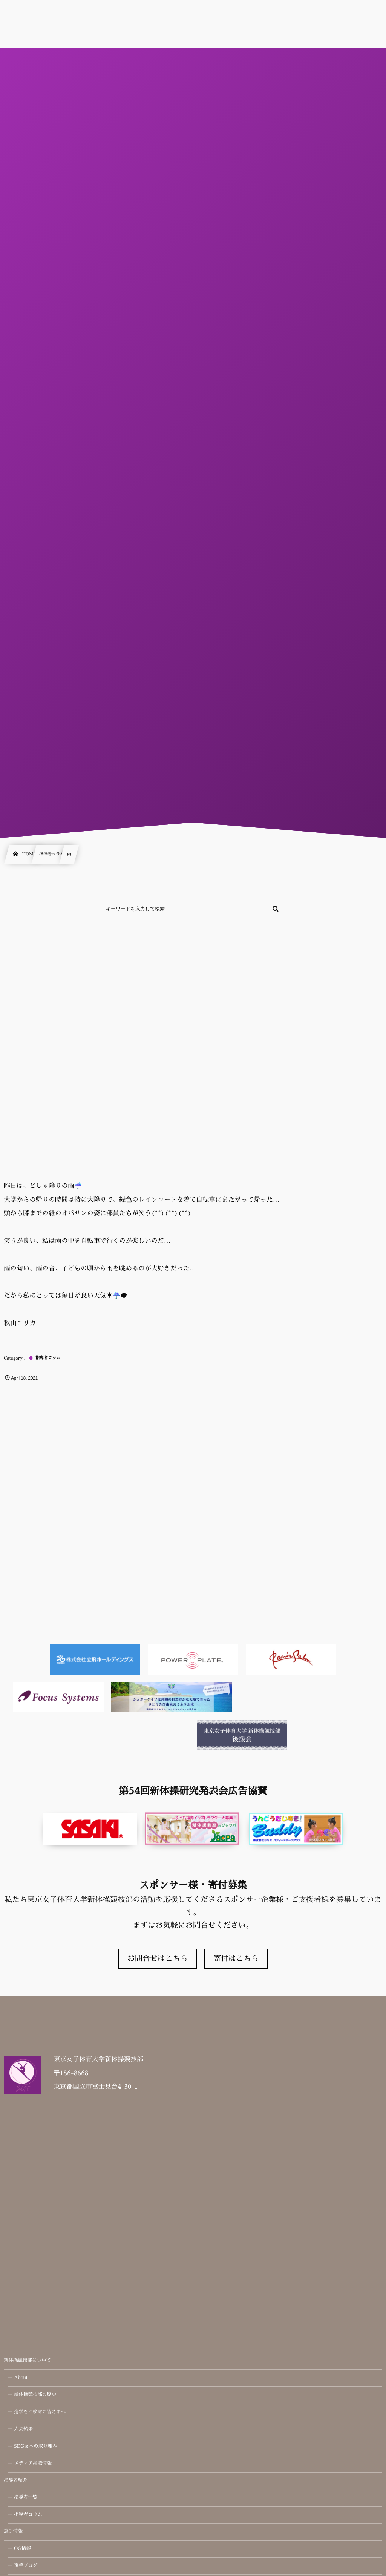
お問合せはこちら (157, 1958)
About (21, 2378)
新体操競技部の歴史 (35, 2395)
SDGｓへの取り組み (35, 2446)
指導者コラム (28, 2515)
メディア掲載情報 (33, 2463)
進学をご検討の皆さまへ (40, 2412)
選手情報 (13, 2531)
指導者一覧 (26, 2497)
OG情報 (22, 2549)
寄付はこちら (236, 1958)
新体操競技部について (27, 2360)
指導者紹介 (16, 2480)
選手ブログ (26, 2566)
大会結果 (23, 2429)
